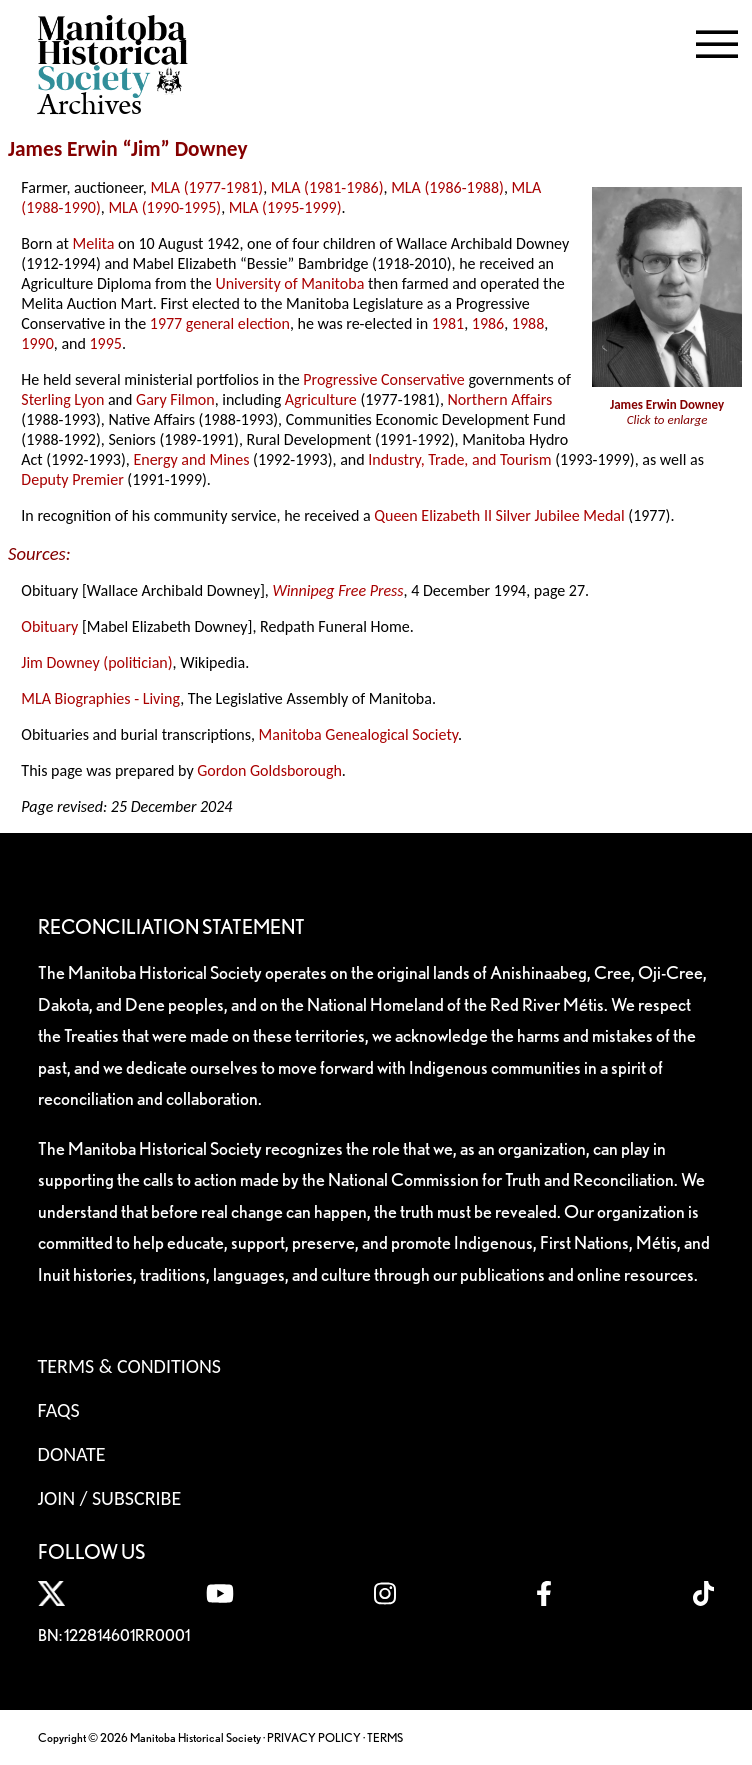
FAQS (59, 1410)
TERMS (385, 1737)
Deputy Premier (72, 479)
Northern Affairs (499, 399)
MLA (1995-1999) (285, 207)
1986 (488, 323)
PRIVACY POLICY (314, 1737)
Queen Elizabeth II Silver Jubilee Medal (499, 515)
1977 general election (220, 323)
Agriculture (321, 399)
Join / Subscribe (110, 1498)
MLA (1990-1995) (164, 207)
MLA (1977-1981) (206, 187)
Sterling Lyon (62, 399)
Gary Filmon (175, 399)
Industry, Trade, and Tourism (459, 459)
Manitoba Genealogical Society (358, 734)
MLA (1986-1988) (447, 187)
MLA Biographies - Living (100, 698)
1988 (528, 323)
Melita (94, 243)
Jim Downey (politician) (96, 662)
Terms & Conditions (129, 1366)
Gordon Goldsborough (269, 770)
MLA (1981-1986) (327, 187)
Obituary (49, 626)
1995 (105, 343)
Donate (72, 1454)
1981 (448, 323)
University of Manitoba (289, 283)
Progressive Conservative (384, 379)
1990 (37, 343)
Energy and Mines (191, 459)
